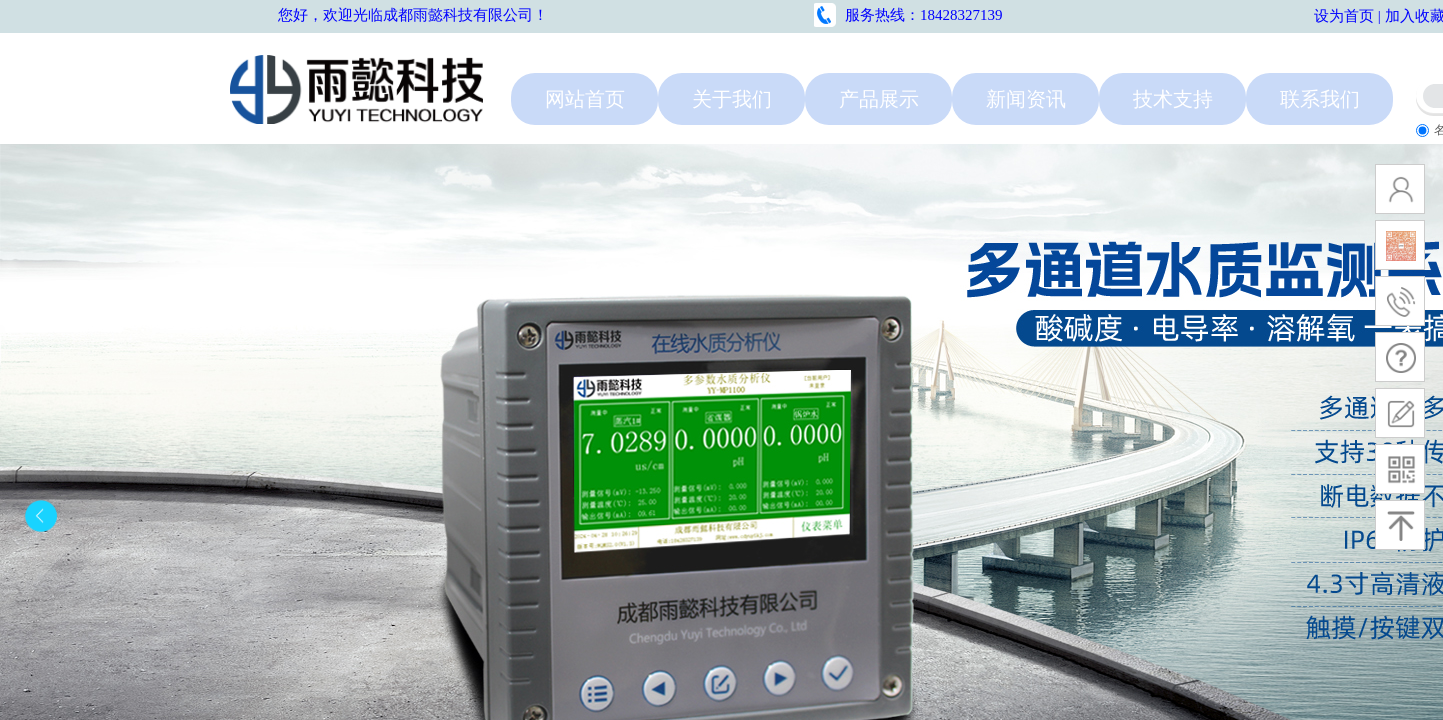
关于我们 (732, 97)
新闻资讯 (1026, 97)
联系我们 (1320, 97)
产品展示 (879, 97)
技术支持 (1173, 97)
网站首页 (585, 97)
